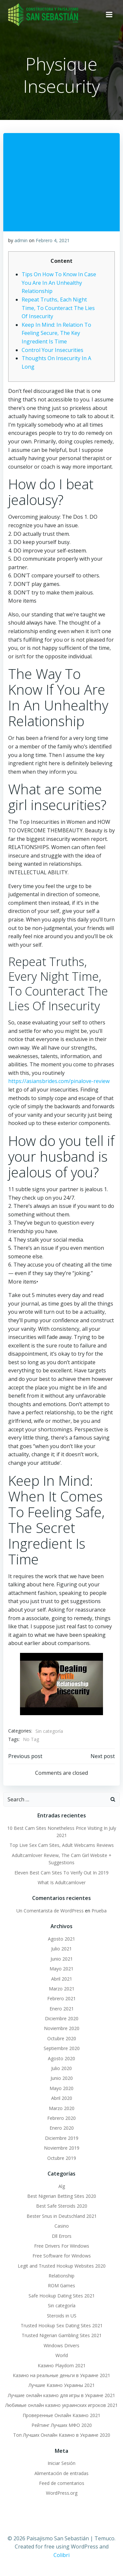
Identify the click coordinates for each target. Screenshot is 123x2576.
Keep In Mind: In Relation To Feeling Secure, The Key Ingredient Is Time (56, 333)
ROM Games (61, 2285)
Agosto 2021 (61, 1939)
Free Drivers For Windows (61, 2246)
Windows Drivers (61, 2345)
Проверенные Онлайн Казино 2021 (61, 2415)
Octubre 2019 (61, 2158)
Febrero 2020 (61, 2118)
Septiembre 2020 (62, 2048)
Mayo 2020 (61, 2088)
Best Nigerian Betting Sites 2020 (61, 2196)
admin (21, 240)
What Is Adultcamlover (62, 1882)
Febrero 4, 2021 (53, 240)
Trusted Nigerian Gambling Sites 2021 (62, 2335)
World (61, 2355)
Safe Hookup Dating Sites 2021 (62, 2296)
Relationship (61, 2276)
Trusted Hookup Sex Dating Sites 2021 (62, 2325)
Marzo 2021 (61, 1988)
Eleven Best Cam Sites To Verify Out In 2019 (61, 1872)
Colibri (61, 2555)
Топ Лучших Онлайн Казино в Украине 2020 (61, 2435)
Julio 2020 (61, 2068)
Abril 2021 (61, 1979)
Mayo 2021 (61, 1969)
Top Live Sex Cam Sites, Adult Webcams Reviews (62, 1845)
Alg (61, 2186)
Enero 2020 (62, 2128)
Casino (61, 2226)
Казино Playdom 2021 (62, 2365)
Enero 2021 (62, 2008)
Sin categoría (49, 1731)
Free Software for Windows (61, 2256)
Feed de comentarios (61, 2483)
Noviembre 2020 (61, 2028)
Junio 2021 (62, 1959)
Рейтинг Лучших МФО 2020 (61, 2425)
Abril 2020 (61, 2098)
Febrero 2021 (61, 1998)
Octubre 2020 (61, 2038)
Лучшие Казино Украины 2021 (62, 2385)
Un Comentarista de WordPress (50, 1911)
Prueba (99, 1911)
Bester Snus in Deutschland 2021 (62, 2216)
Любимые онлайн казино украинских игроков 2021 (61, 2405)
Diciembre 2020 (61, 2018)
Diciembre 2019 (61, 2138)
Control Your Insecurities (52, 350)
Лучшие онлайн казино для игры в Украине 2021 (61, 2395)
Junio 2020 (62, 2078)
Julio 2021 (61, 1949)
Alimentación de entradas (61, 2473)
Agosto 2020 (61, 2058)
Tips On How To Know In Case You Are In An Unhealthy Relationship (59, 283)
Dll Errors (62, 2236)
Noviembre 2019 (61, 2148)
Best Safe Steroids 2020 (61, 2206)
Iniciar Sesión (61, 2463)
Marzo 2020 (61, 2108)
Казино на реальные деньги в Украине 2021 (61, 2375)
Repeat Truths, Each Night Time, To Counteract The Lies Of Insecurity (58, 308)
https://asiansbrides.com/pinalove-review (59, 1081)
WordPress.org (61, 2493)
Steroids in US (61, 2316)
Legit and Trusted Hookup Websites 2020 (62, 2266)
